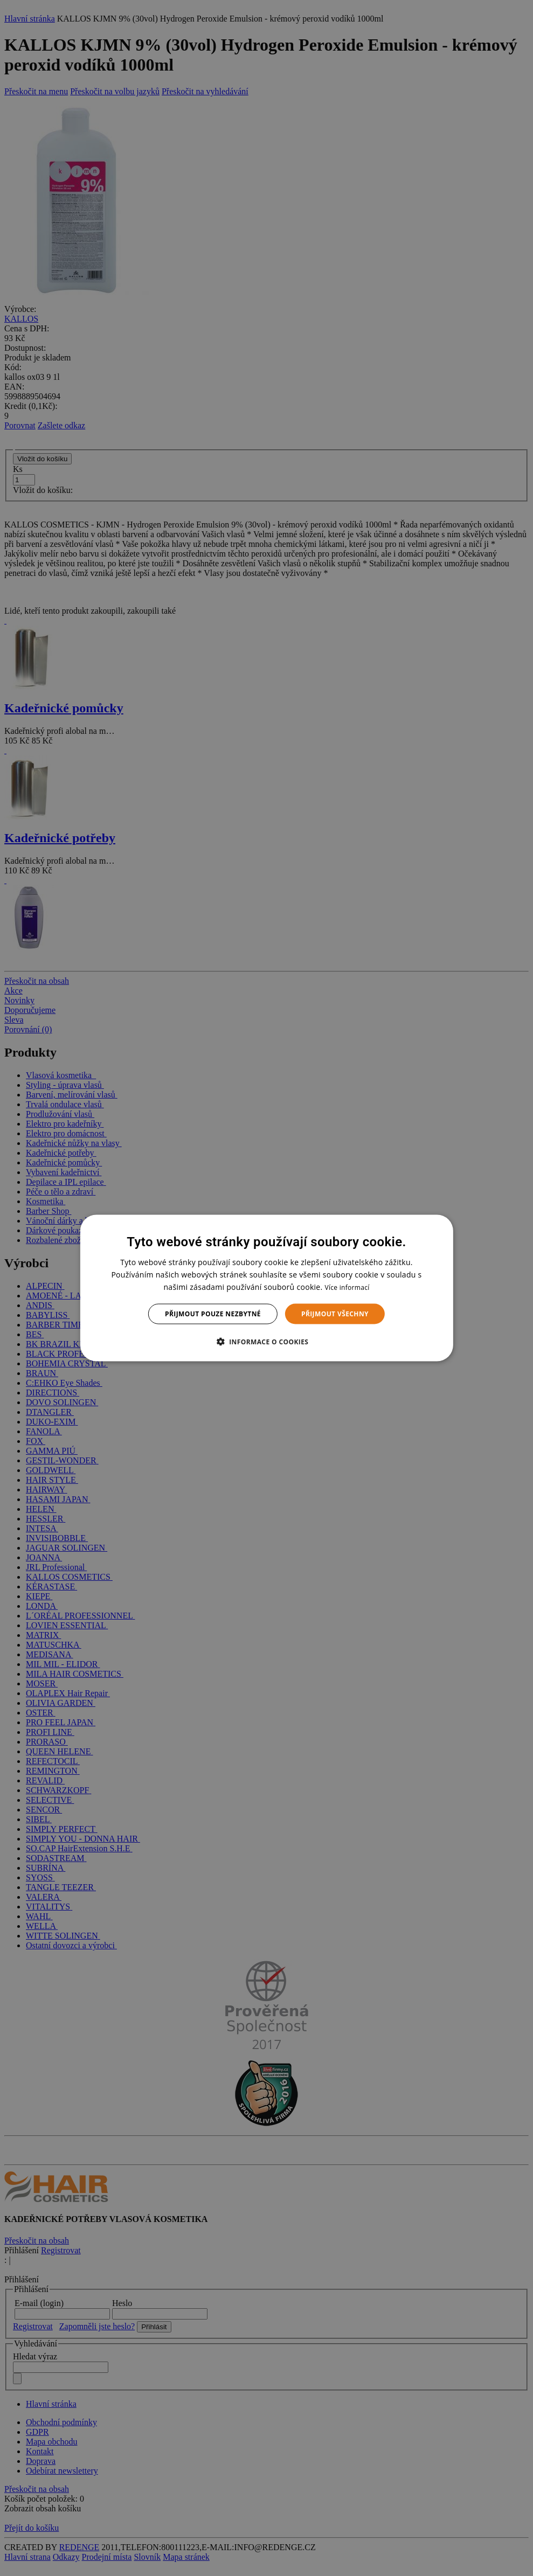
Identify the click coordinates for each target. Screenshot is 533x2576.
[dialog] (266, 1288)
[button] (267, 1341)
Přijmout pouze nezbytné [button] (213, 1313)
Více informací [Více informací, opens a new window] (346, 1287)
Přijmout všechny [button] (335, 1313)
